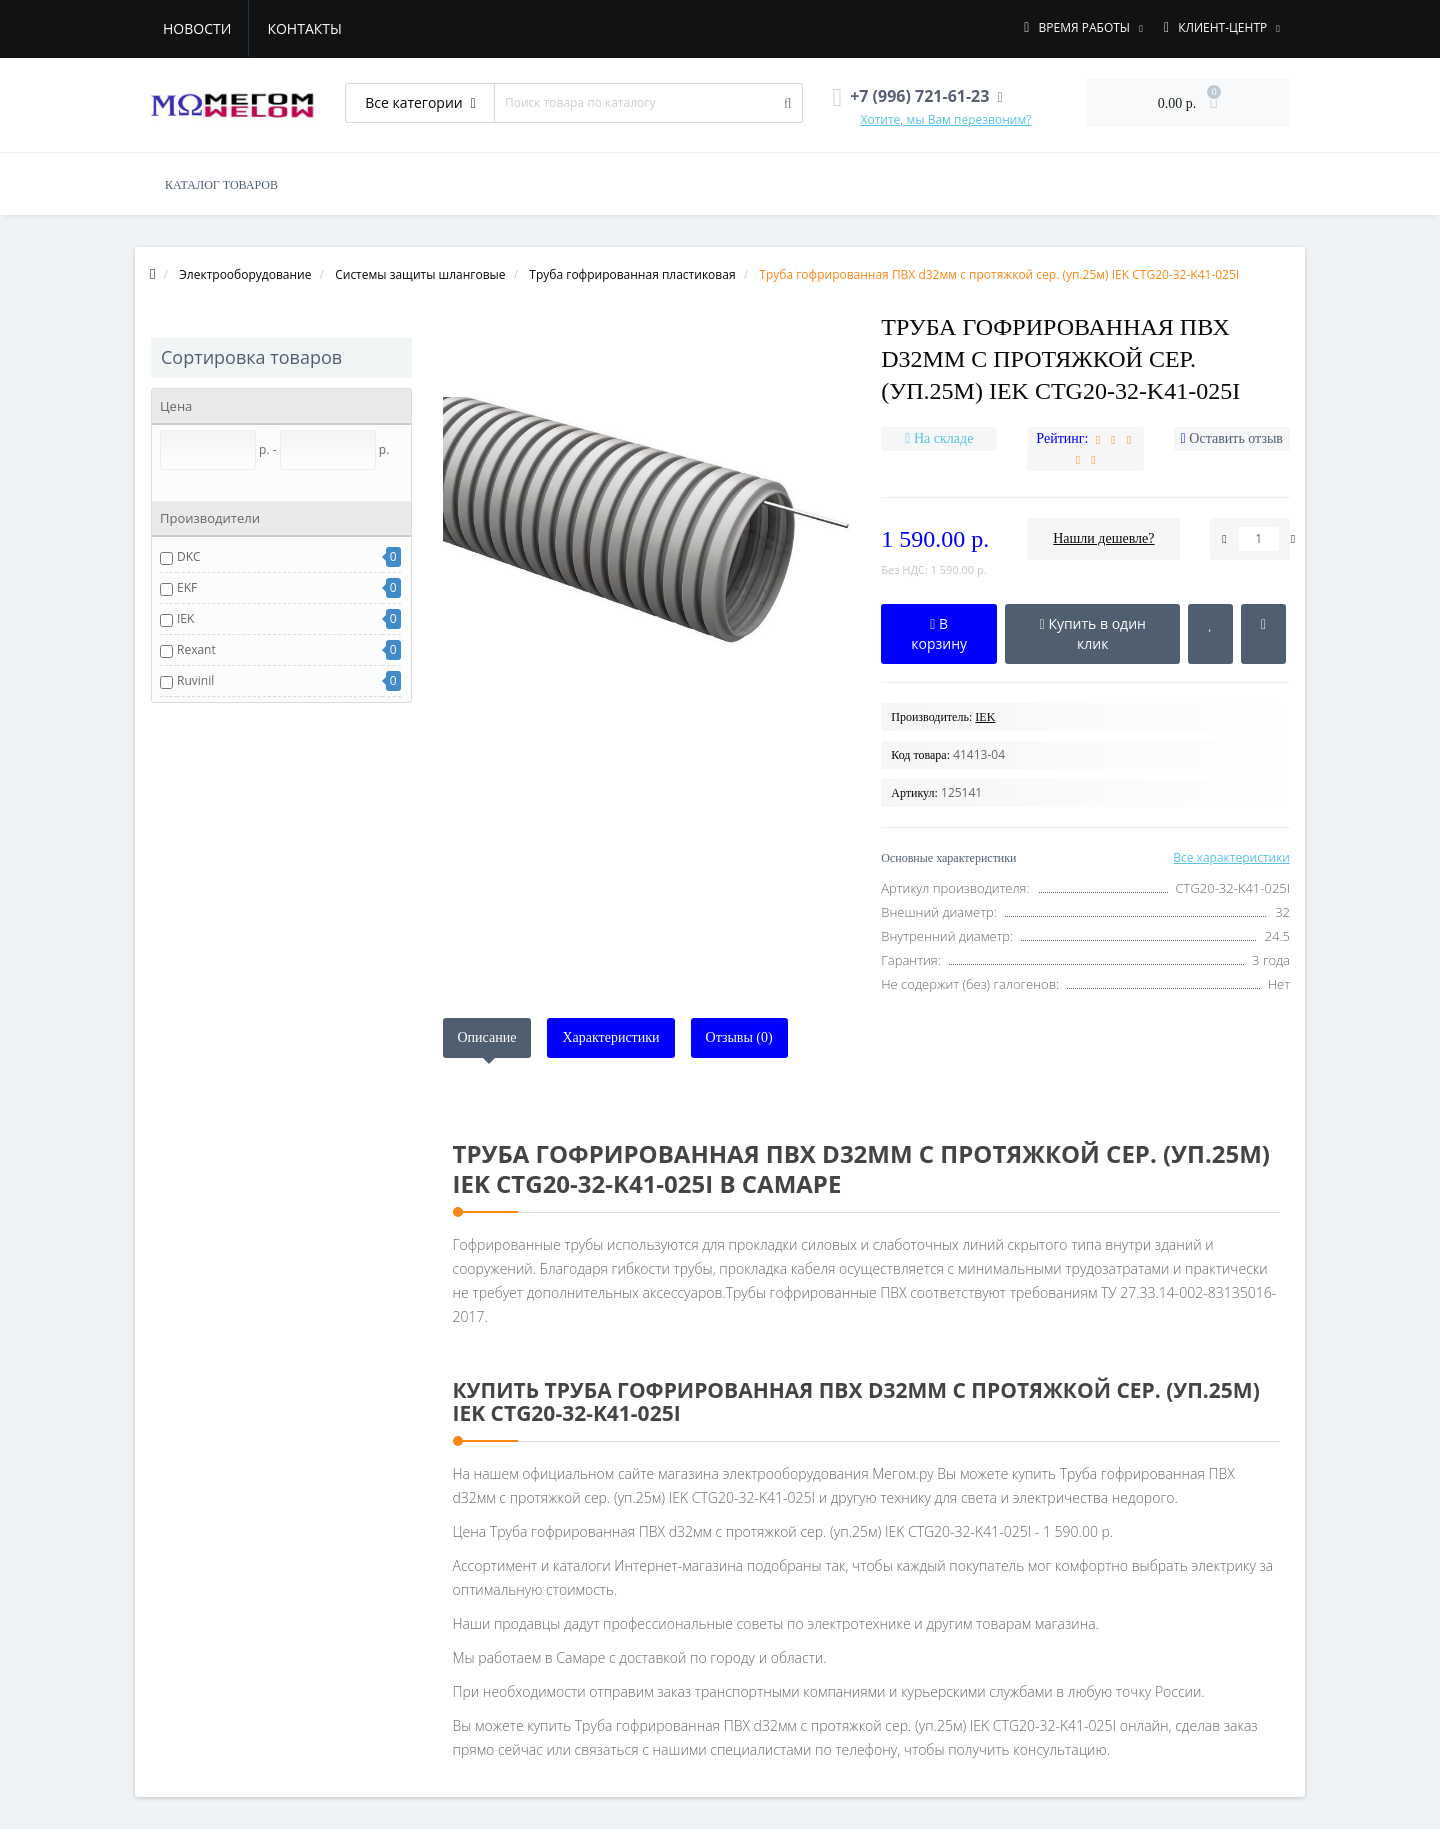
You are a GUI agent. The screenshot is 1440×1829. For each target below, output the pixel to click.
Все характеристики (1231, 857)
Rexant (196, 649)
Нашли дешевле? (1103, 538)
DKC (189, 556)
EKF (187, 587)
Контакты (304, 28)
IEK (185, 618)
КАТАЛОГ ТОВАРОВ (221, 185)
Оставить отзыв (1236, 438)
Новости (197, 28)
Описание (487, 1037)
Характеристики (610, 1037)
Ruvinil (195, 680)
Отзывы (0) (739, 1037)
